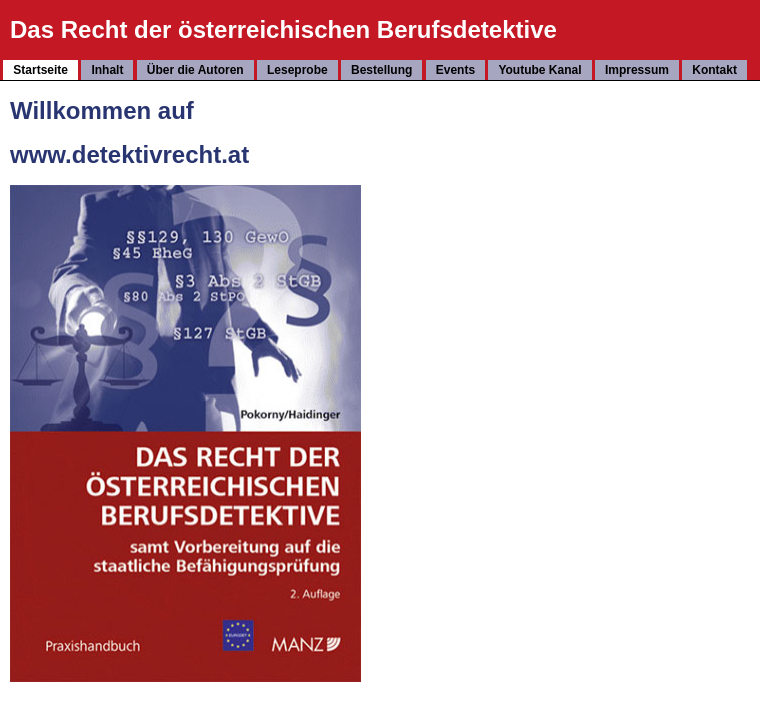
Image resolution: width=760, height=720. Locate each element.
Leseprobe (297, 70)
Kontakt (714, 70)
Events (455, 70)
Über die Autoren (195, 70)
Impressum (637, 70)
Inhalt (107, 70)
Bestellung (381, 70)
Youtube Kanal (539, 70)
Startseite (40, 70)
